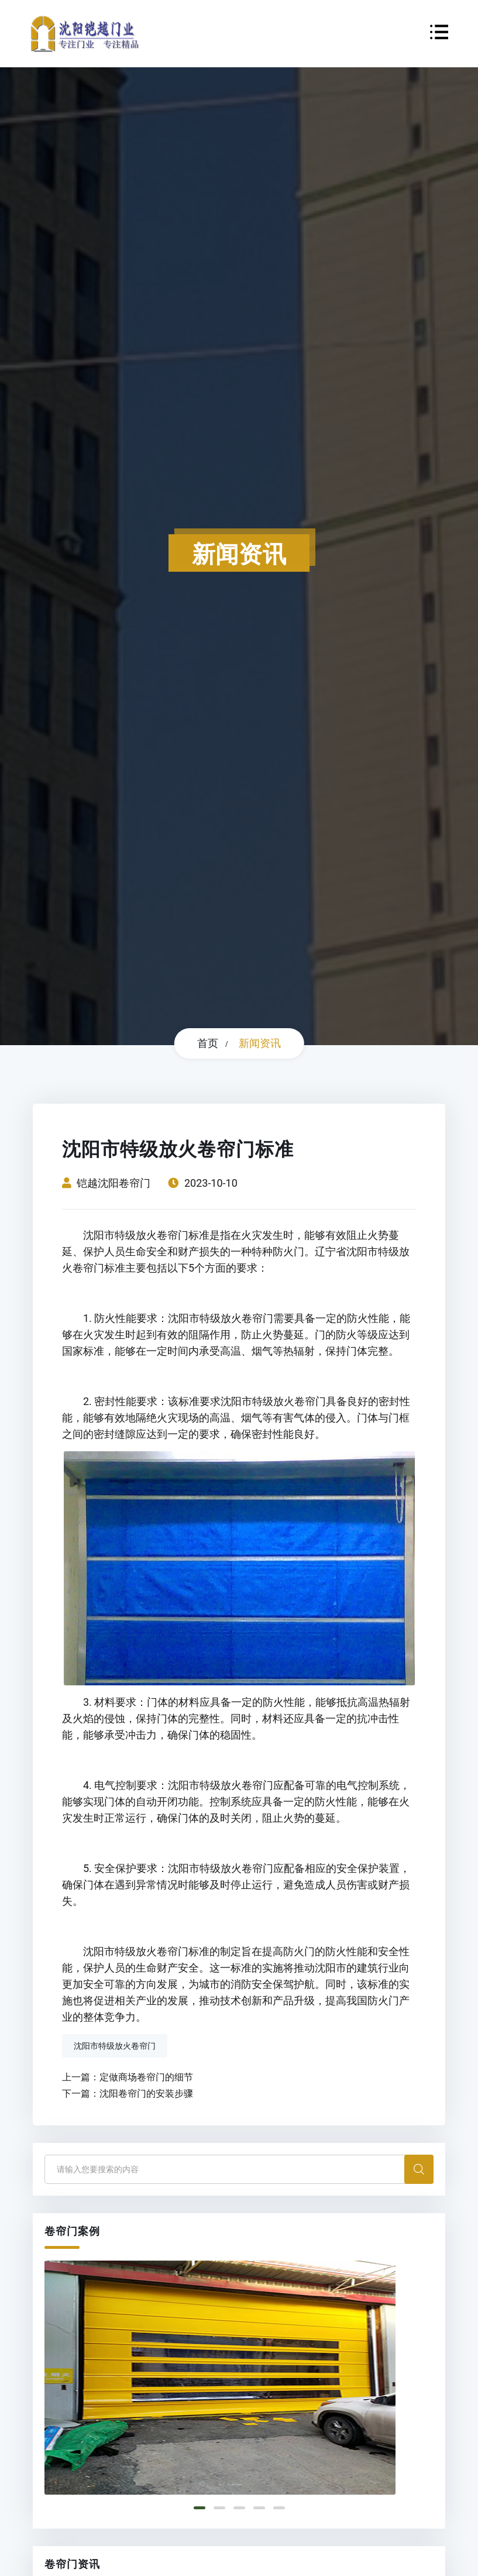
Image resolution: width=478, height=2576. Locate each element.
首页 (207, 1043)
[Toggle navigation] (439, 34)
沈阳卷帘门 (124, 1183)
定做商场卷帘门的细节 (146, 2077)
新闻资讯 (260, 1043)
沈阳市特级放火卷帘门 (115, 2046)
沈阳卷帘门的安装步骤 (146, 2093)
